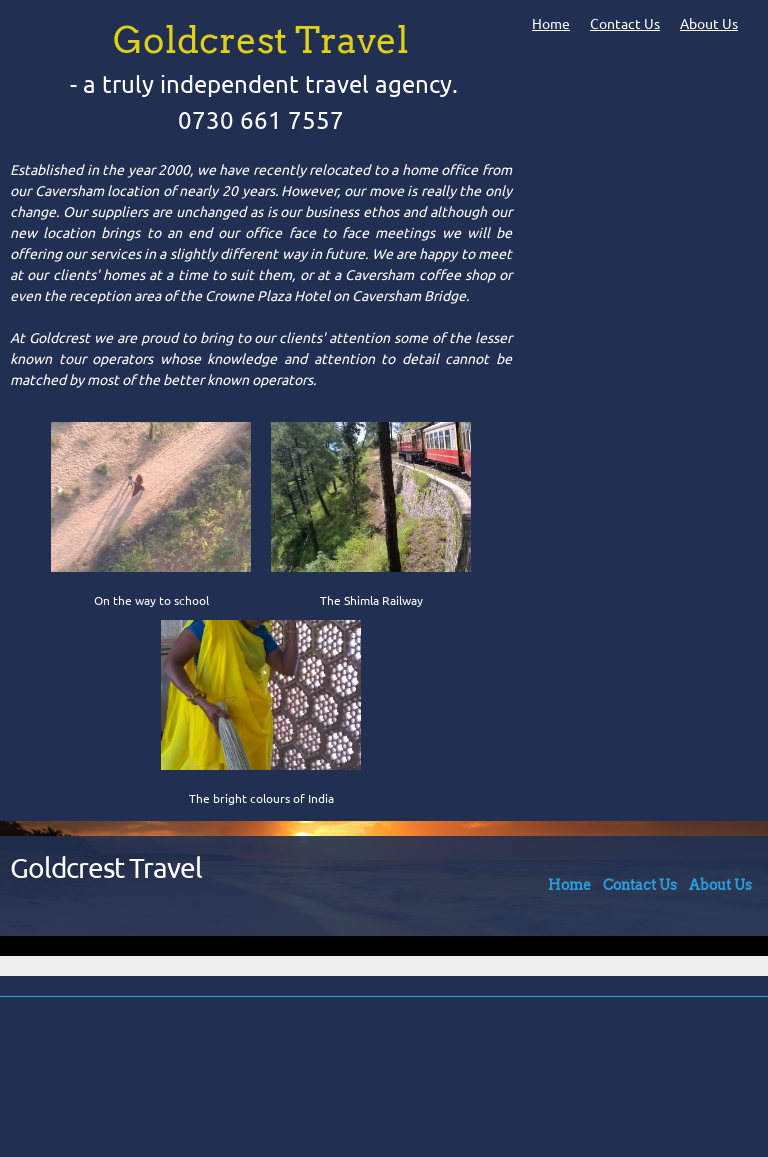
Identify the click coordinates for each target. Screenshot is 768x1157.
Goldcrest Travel (106, 867)
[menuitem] (569, 890)
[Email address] (379, 1077)
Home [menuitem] (551, 24)
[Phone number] (331, 1077)
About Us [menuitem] (709, 24)
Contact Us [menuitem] (625, 24)
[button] (151, 511)
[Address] (427, 1077)
